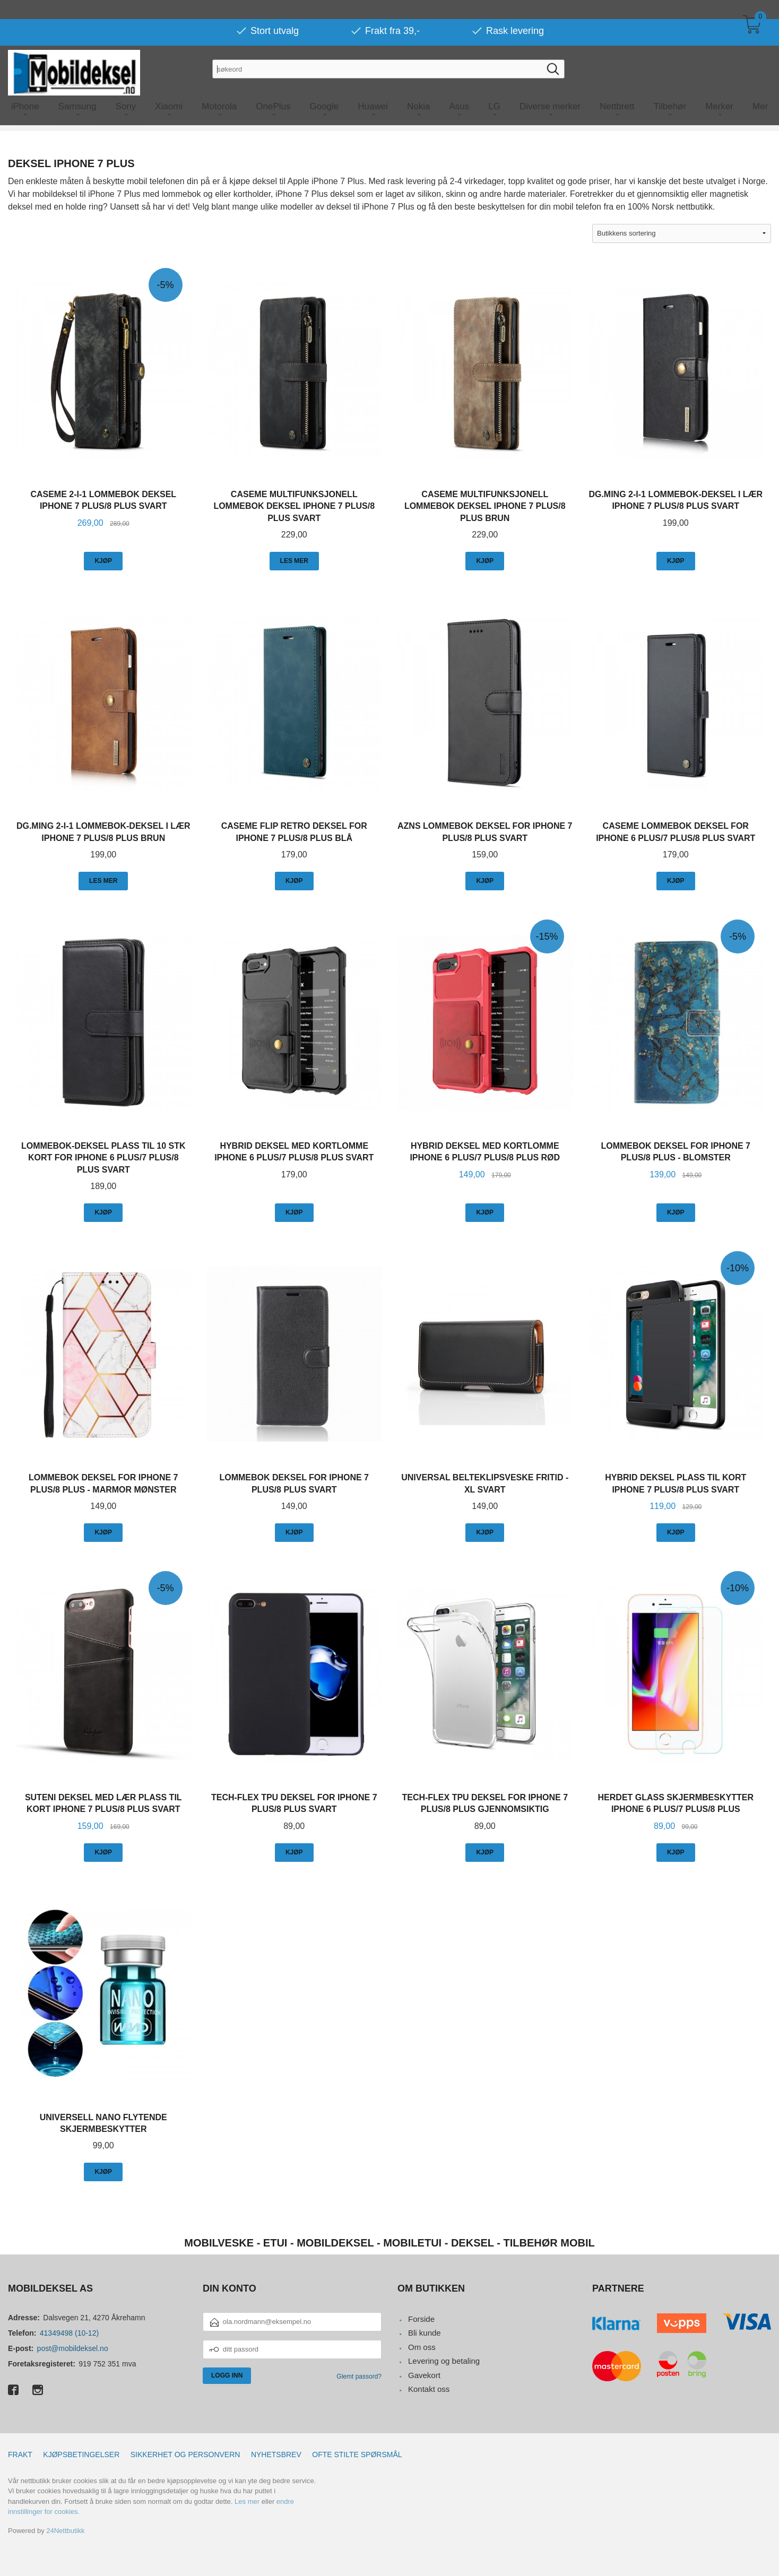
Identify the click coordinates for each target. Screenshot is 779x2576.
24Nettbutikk (65, 2531)
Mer (760, 87)
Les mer (247, 2501)
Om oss (422, 2347)
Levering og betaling (444, 2360)
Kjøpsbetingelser (81, 2454)
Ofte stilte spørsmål (357, 2454)
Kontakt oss (428, 2388)
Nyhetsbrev (276, 2454)
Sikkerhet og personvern (185, 2454)
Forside (421, 2318)
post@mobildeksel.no (72, 2348)
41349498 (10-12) (69, 2333)
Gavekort (424, 2375)
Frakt (20, 2454)
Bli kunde (424, 2332)
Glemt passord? (359, 2376)
